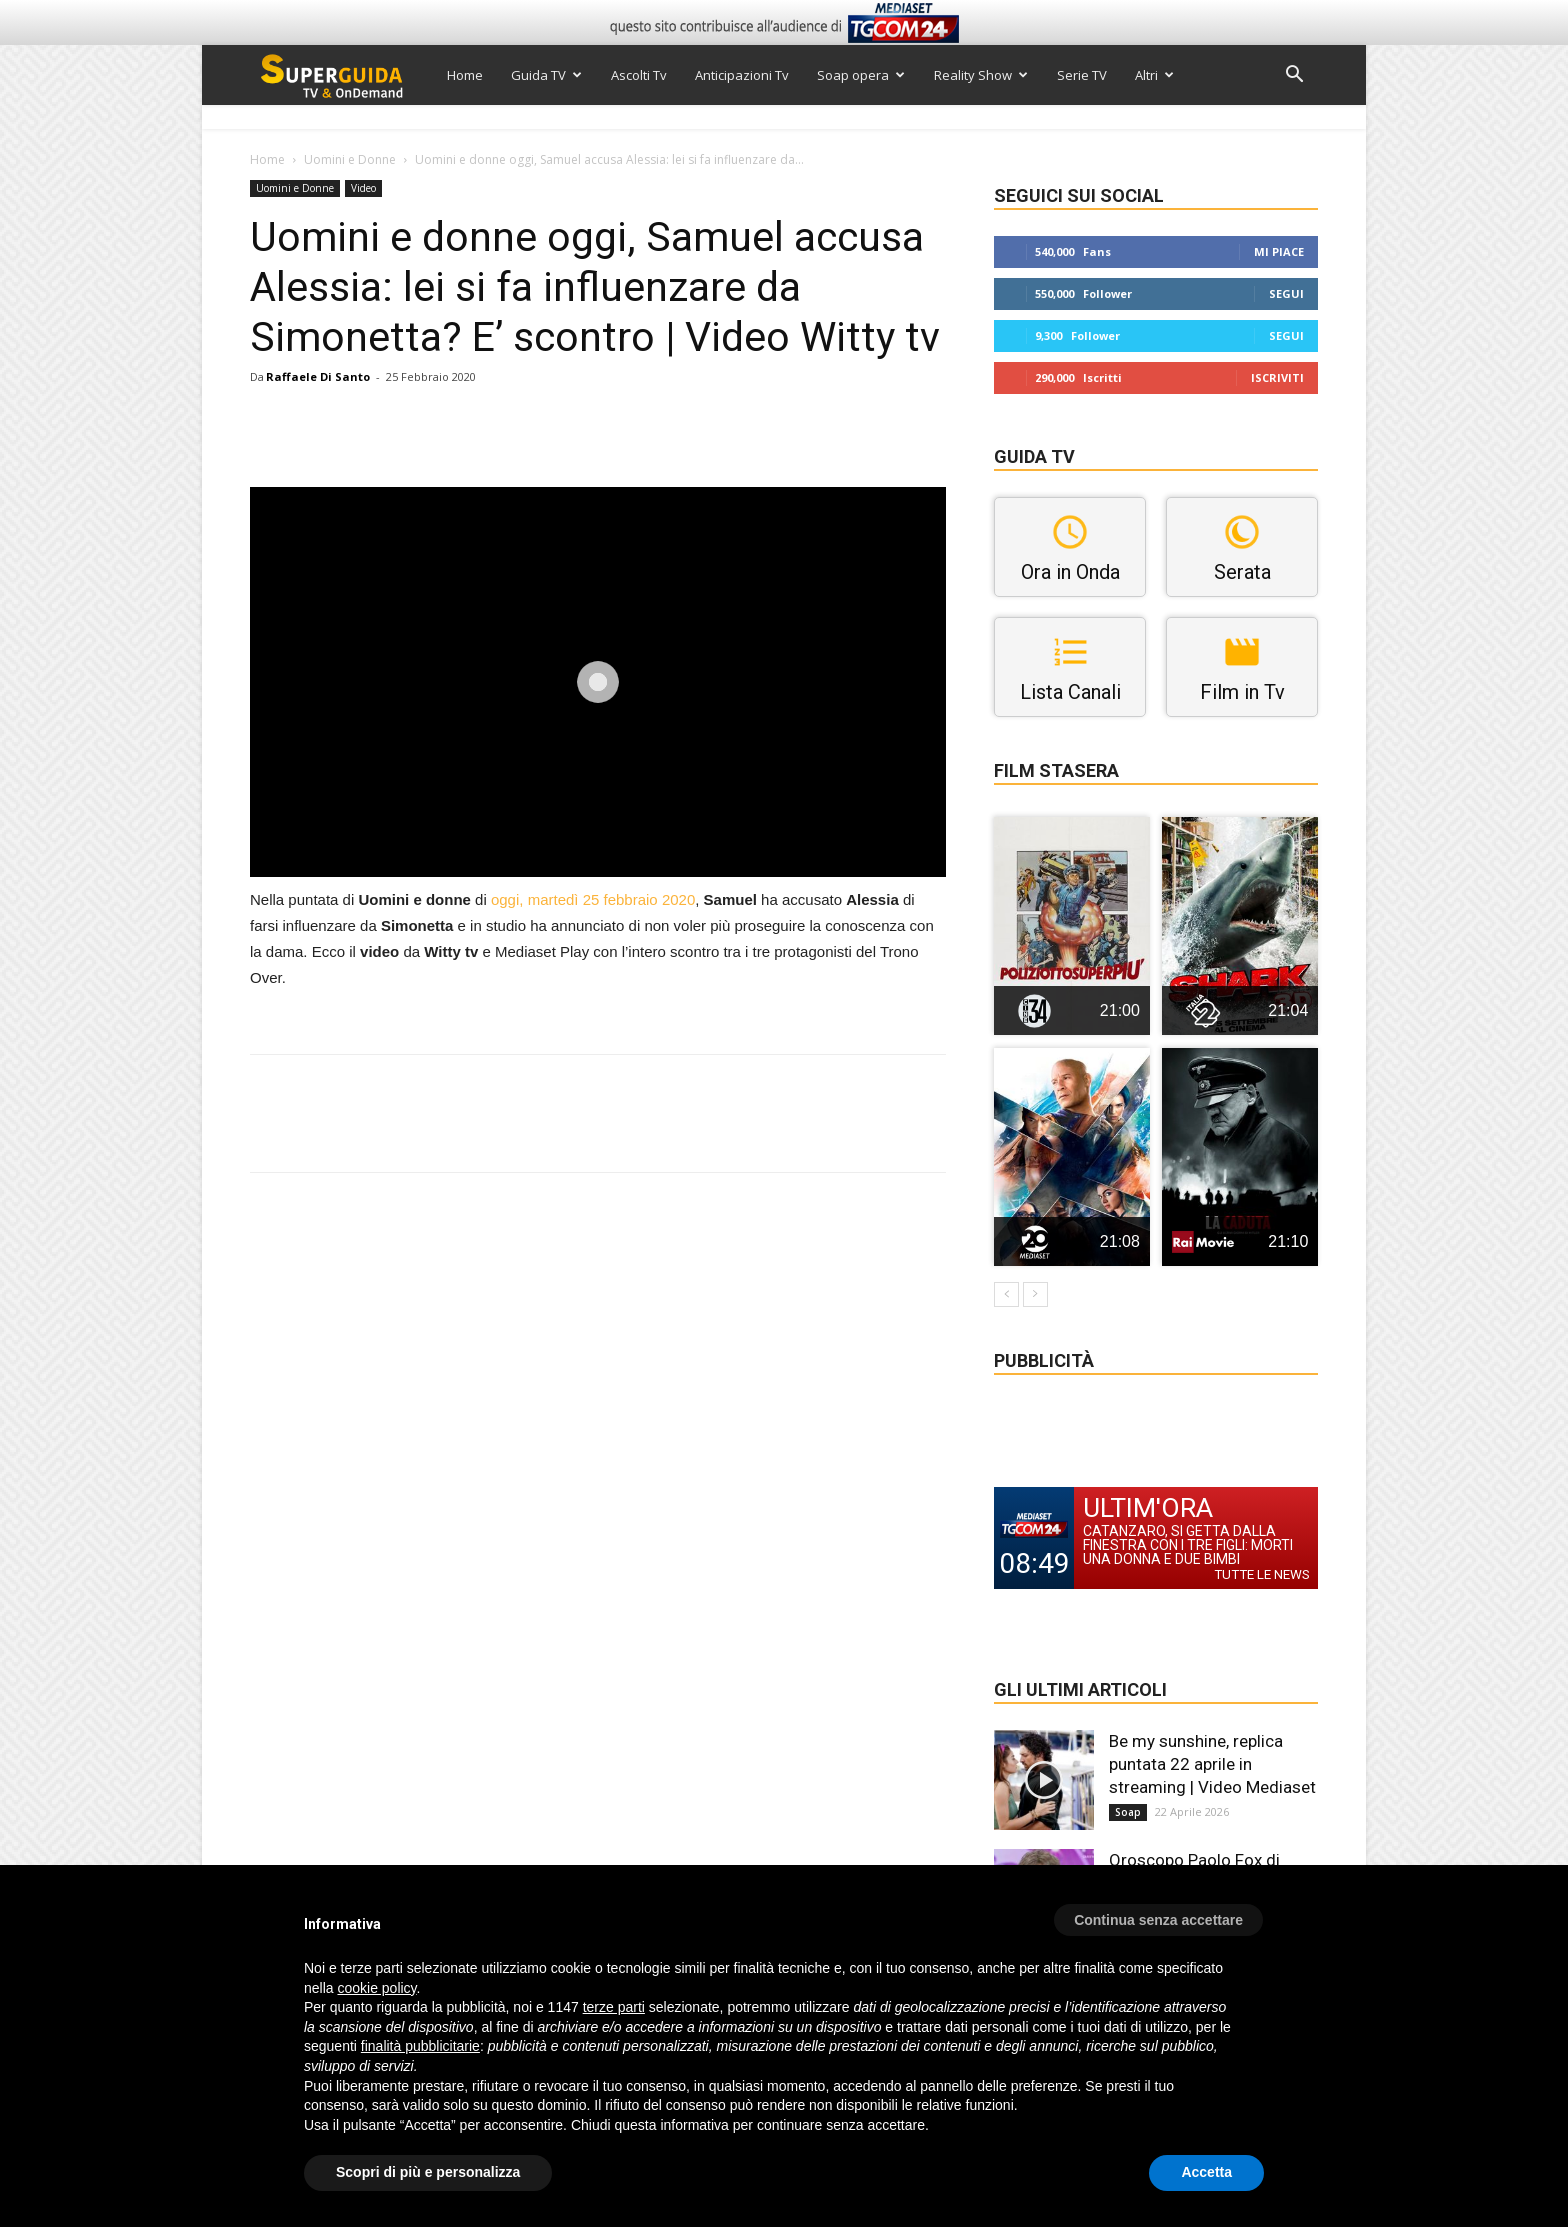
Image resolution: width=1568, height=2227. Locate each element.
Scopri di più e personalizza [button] (428, 2172)
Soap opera (861, 75)
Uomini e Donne (350, 159)
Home (465, 75)
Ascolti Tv (639, 75)
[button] (1294, 76)
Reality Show (981, 75)
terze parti (614, 2007)
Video (363, 188)
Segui (1286, 293)
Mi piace (1279, 251)
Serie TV (1082, 75)
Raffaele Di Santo (318, 376)
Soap (1128, 1812)
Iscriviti (1277, 377)
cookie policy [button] (376, 1988)
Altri (1154, 75)
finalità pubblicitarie (420, 2046)
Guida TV (546, 75)
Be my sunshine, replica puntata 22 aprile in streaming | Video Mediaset (1212, 1764)
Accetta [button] (1206, 2172)
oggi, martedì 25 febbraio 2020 (593, 899)
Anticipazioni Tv (742, 75)
